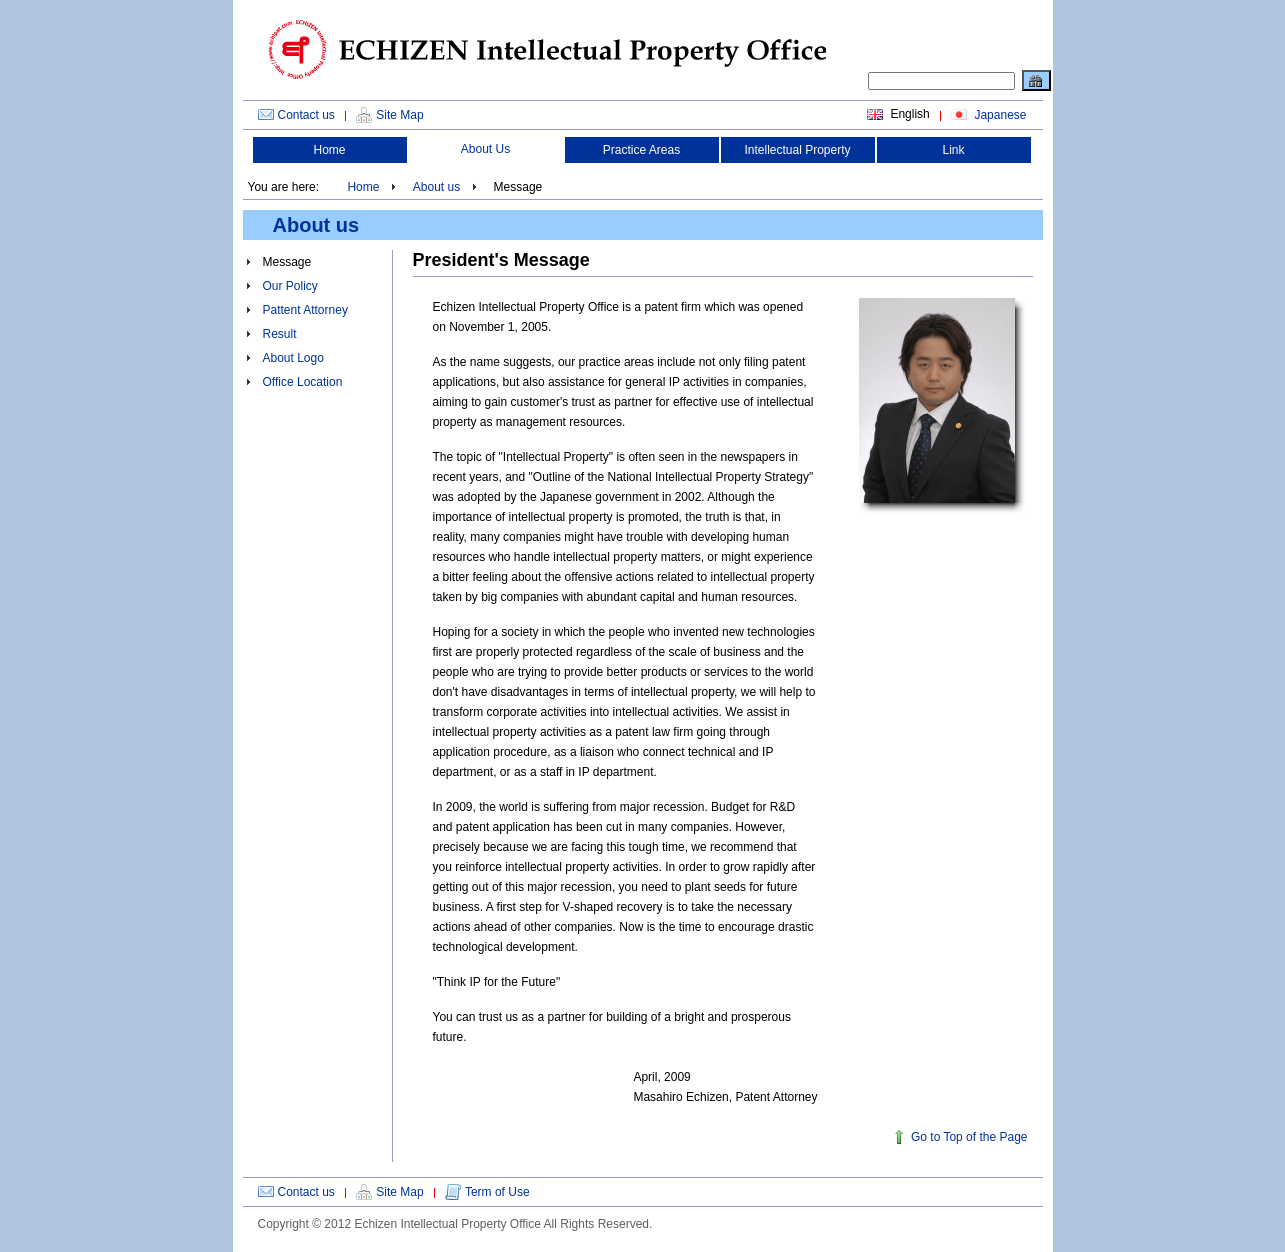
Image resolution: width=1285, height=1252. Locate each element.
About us (436, 187)
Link (953, 150)
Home (329, 150)
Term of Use (497, 1192)
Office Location (303, 382)
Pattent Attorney (305, 310)
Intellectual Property (797, 150)
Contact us (306, 115)
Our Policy (290, 286)
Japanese (998, 115)
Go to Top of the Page (969, 1137)
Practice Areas (641, 150)
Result (280, 334)
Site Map (399, 115)
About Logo (293, 358)
